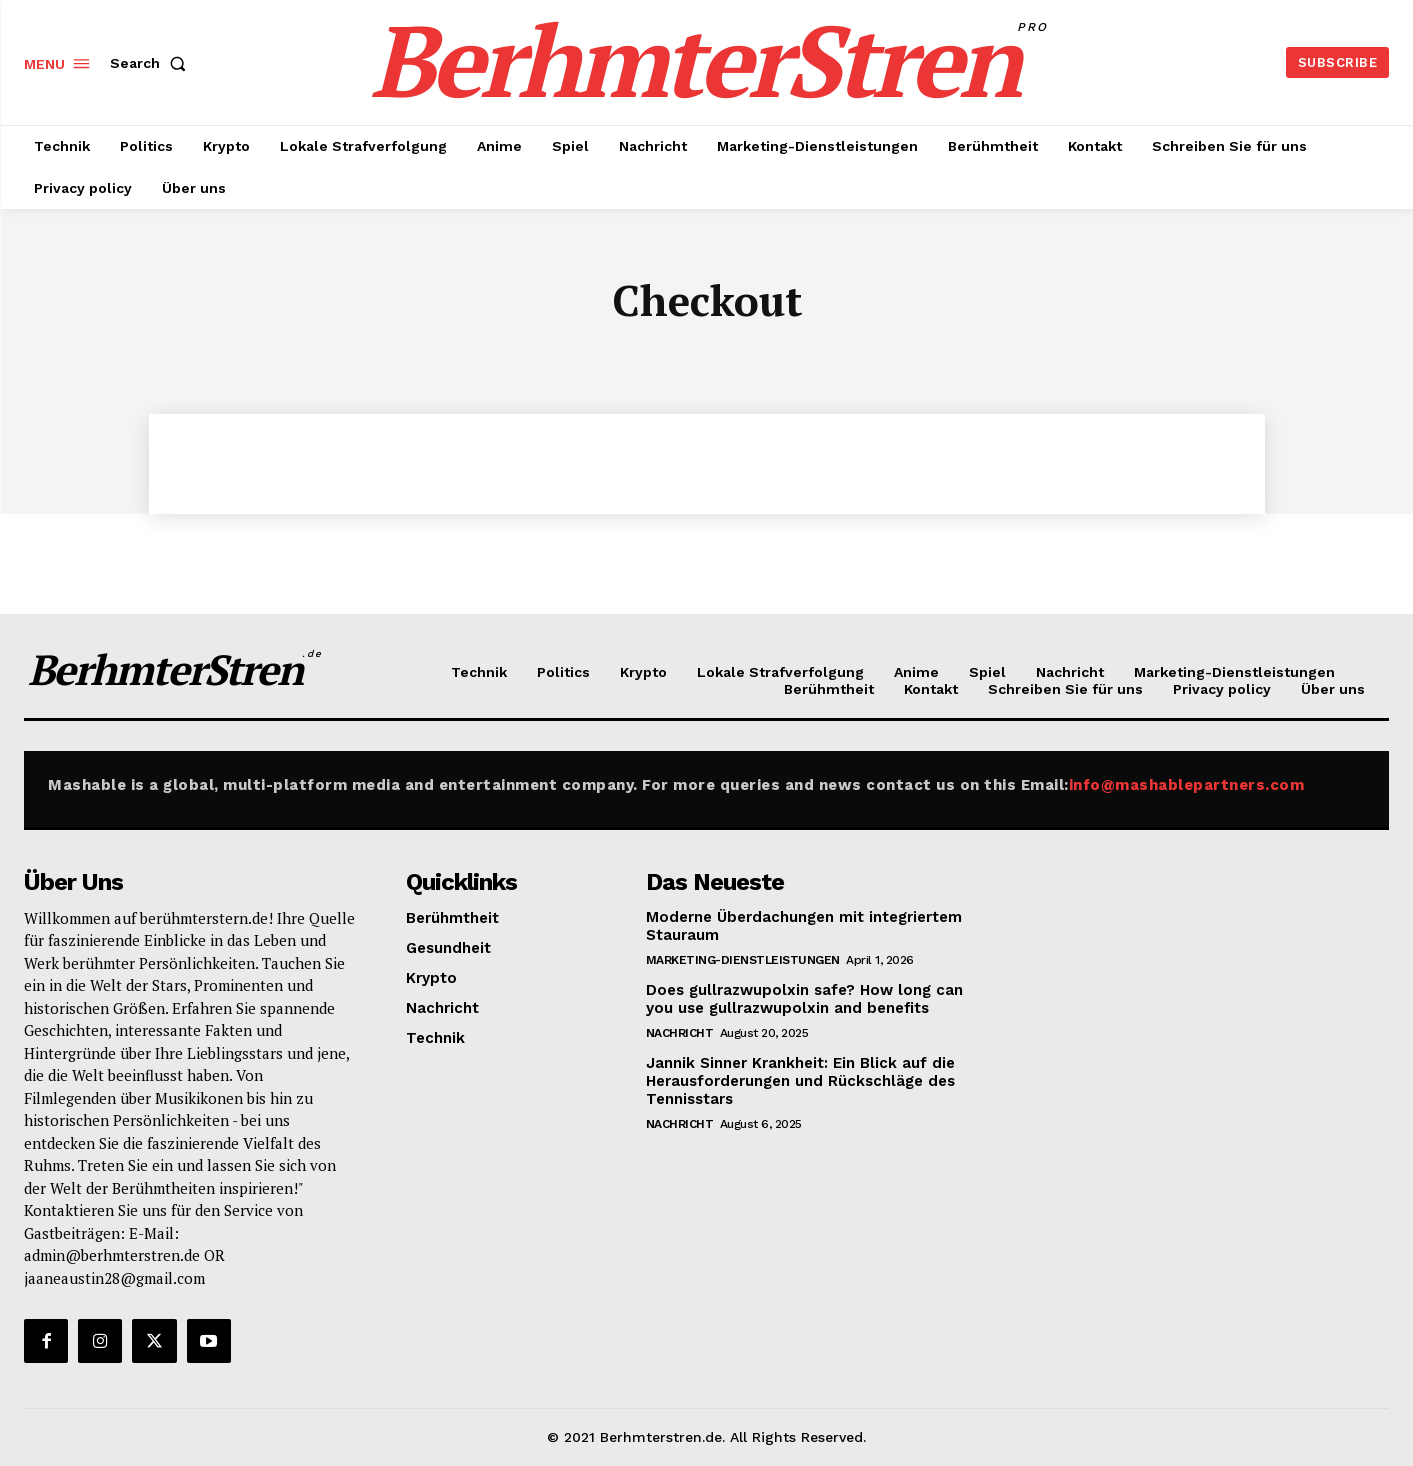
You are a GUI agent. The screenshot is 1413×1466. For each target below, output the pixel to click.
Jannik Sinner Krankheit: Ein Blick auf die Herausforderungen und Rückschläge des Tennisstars (800, 1081)
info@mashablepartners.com (1187, 785)
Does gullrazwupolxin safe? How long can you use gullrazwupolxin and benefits (804, 999)
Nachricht (680, 1033)
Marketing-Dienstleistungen (743, 960)
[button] (152, 63)
